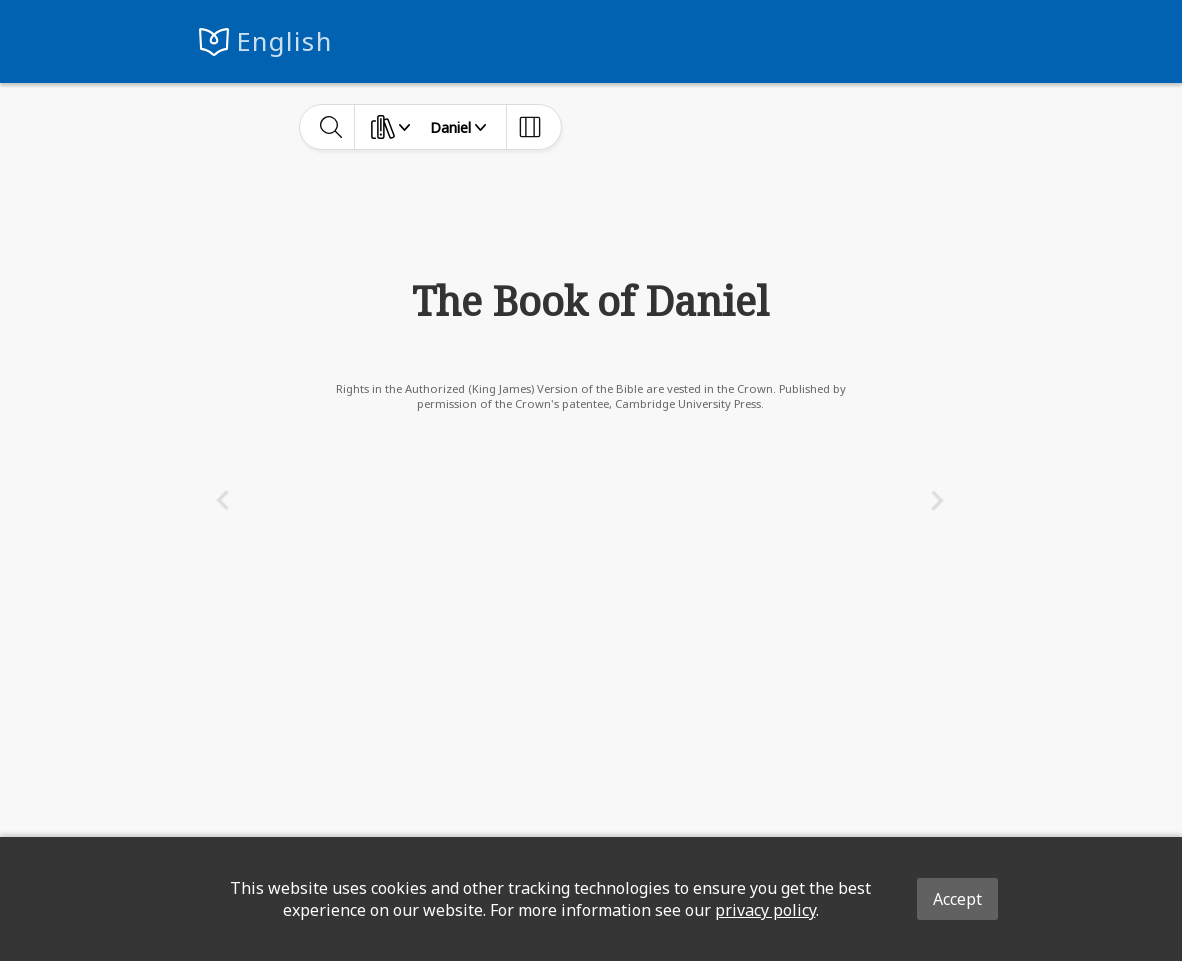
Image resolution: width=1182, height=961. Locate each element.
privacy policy (765, 910)
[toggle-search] (331, 127)
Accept (957, 899)
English (284, 41)
